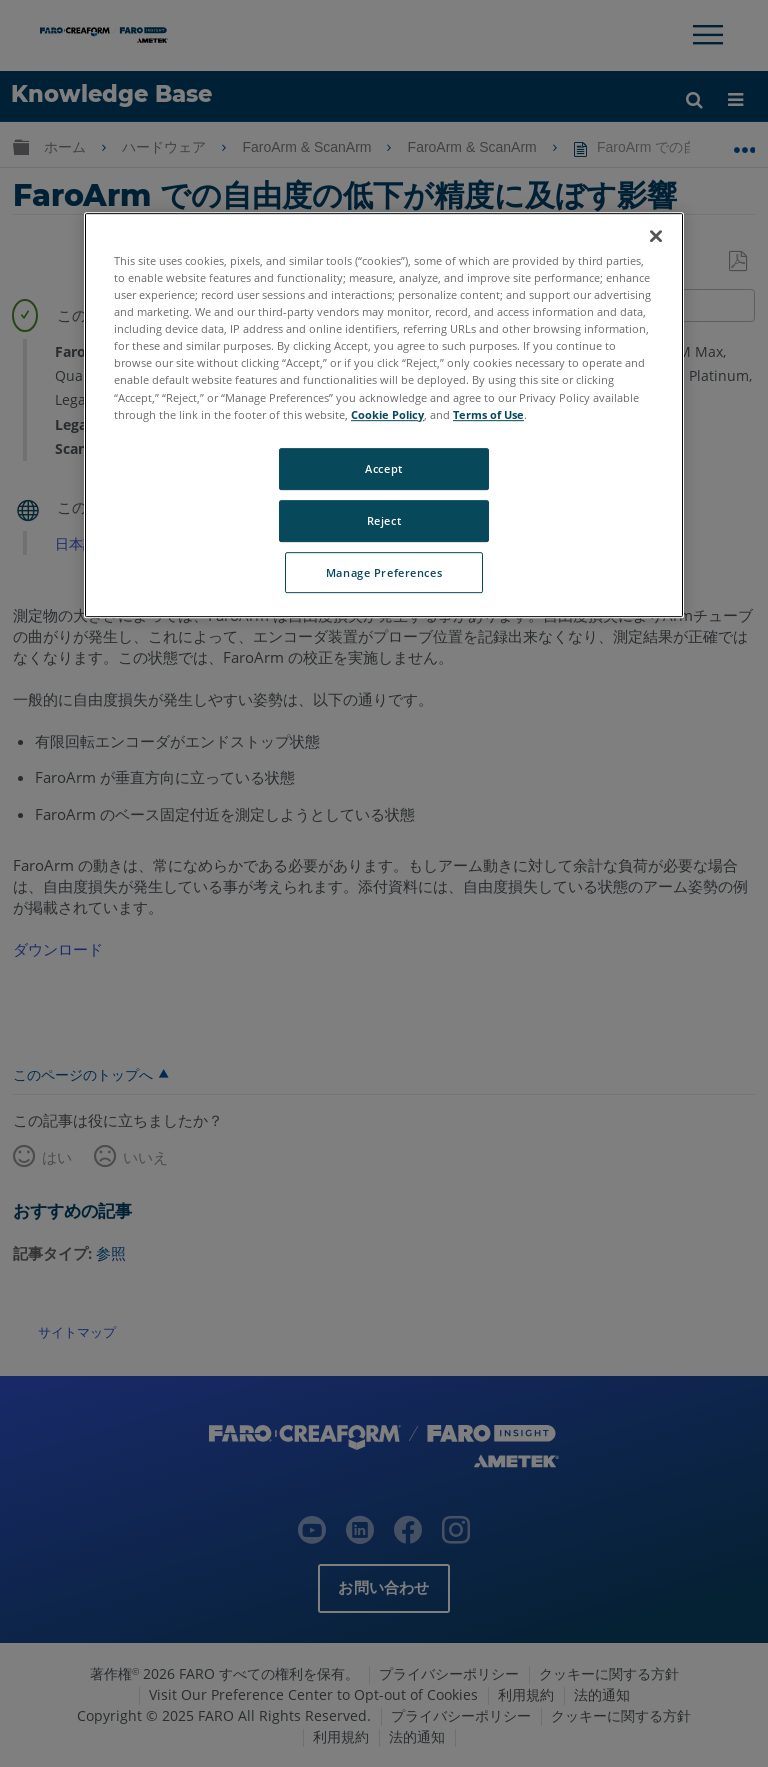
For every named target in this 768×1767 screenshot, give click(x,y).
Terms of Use (488, 414)
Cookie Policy (387, 414)
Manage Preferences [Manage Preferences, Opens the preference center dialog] (384, 572)
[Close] (656, 236)
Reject (384, 520)
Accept (383, 468)
